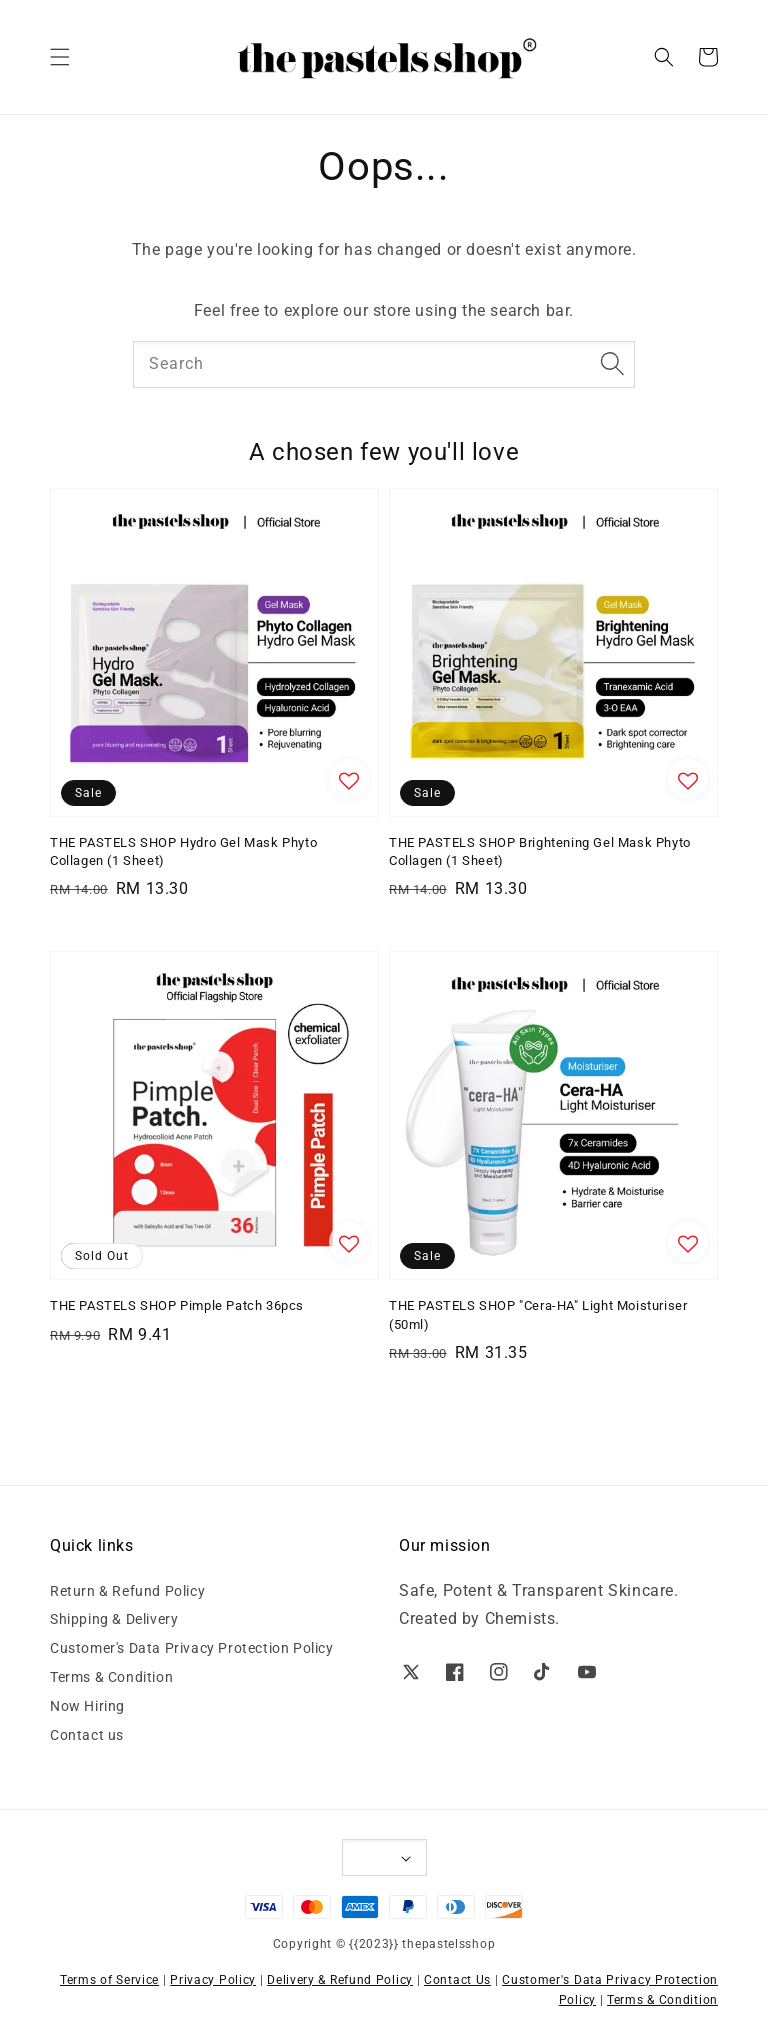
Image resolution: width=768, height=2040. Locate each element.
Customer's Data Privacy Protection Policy (192, 1648)
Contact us (87, 1735)
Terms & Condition (111, 1677)
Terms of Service (109, 1980)
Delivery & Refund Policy (340, 1980)
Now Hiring (87, 1706)
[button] (60, 57)
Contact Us (457, 1980)
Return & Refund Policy (127, 1591)
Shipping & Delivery (114, 1619)
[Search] (612, 364)
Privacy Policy (213, 1980)
